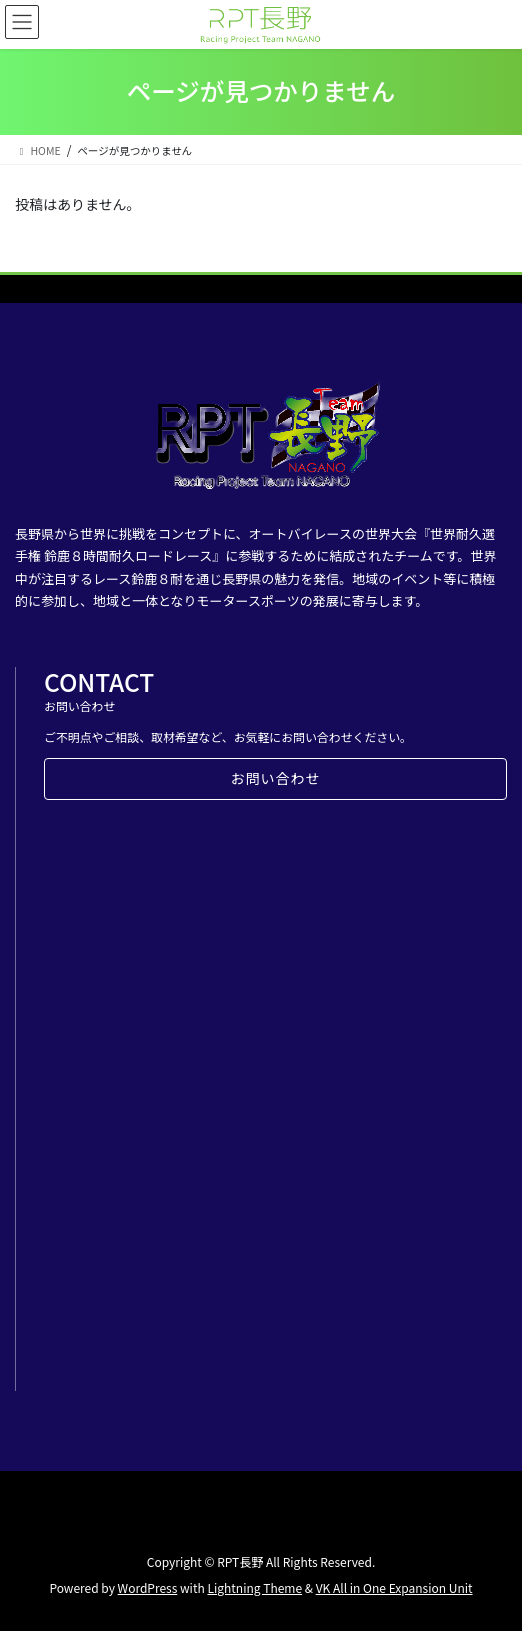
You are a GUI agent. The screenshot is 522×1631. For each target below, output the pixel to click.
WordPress (148, 1587)
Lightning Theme (254, 1587)
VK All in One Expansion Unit (394, 1587)
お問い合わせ (276, 778)
